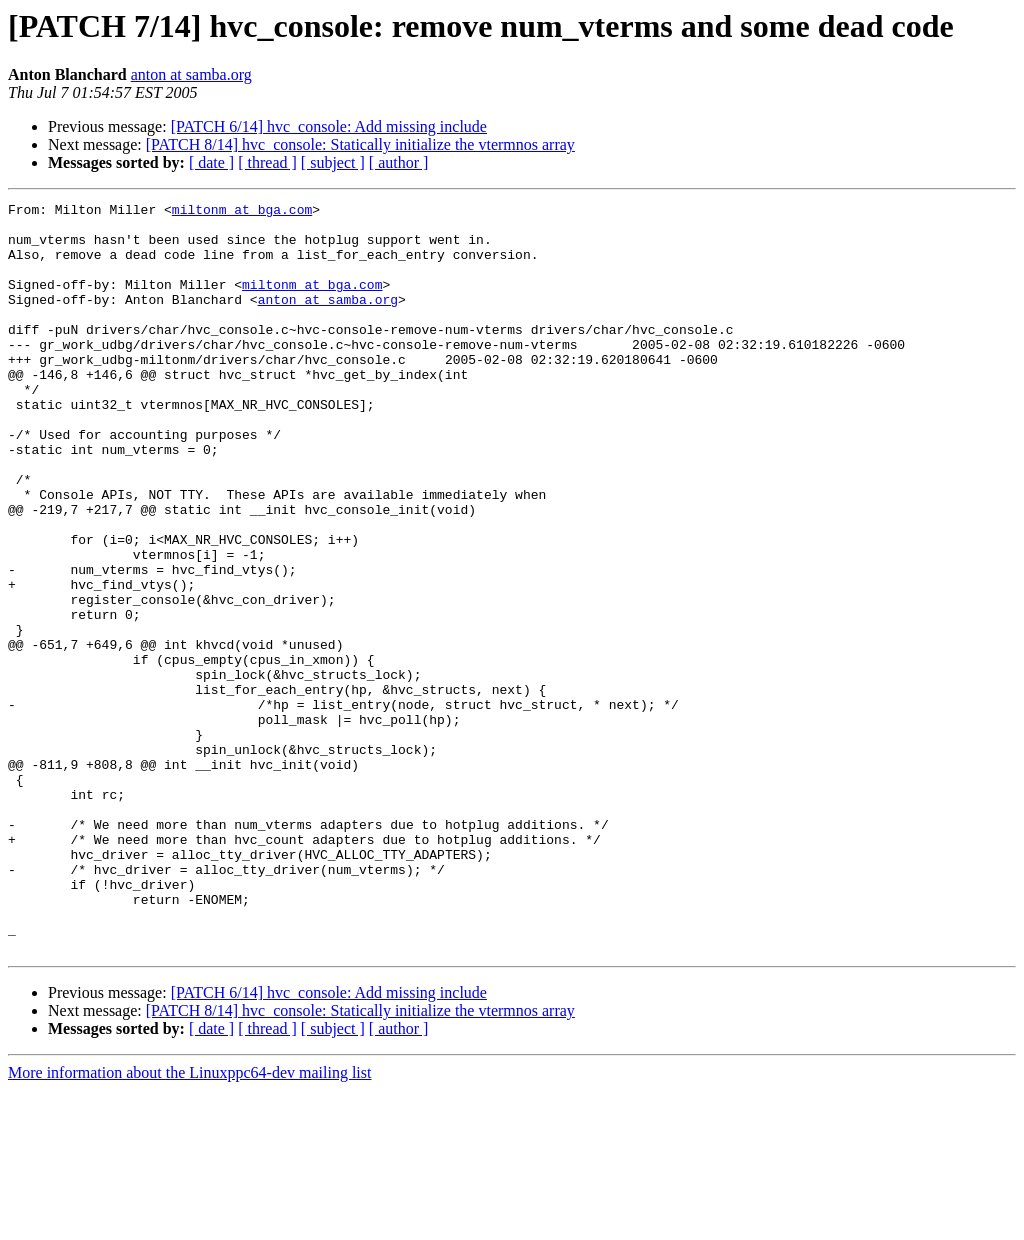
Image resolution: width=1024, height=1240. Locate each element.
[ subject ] (333, 162)
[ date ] (211, 162)
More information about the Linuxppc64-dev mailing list (189, 1222)
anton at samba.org (191, 74)
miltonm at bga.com (242, 212)
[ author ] (399, 162)
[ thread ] (267, 162)
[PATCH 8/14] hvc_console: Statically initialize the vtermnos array (360, 144)
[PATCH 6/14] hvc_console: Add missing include (329, 126)
